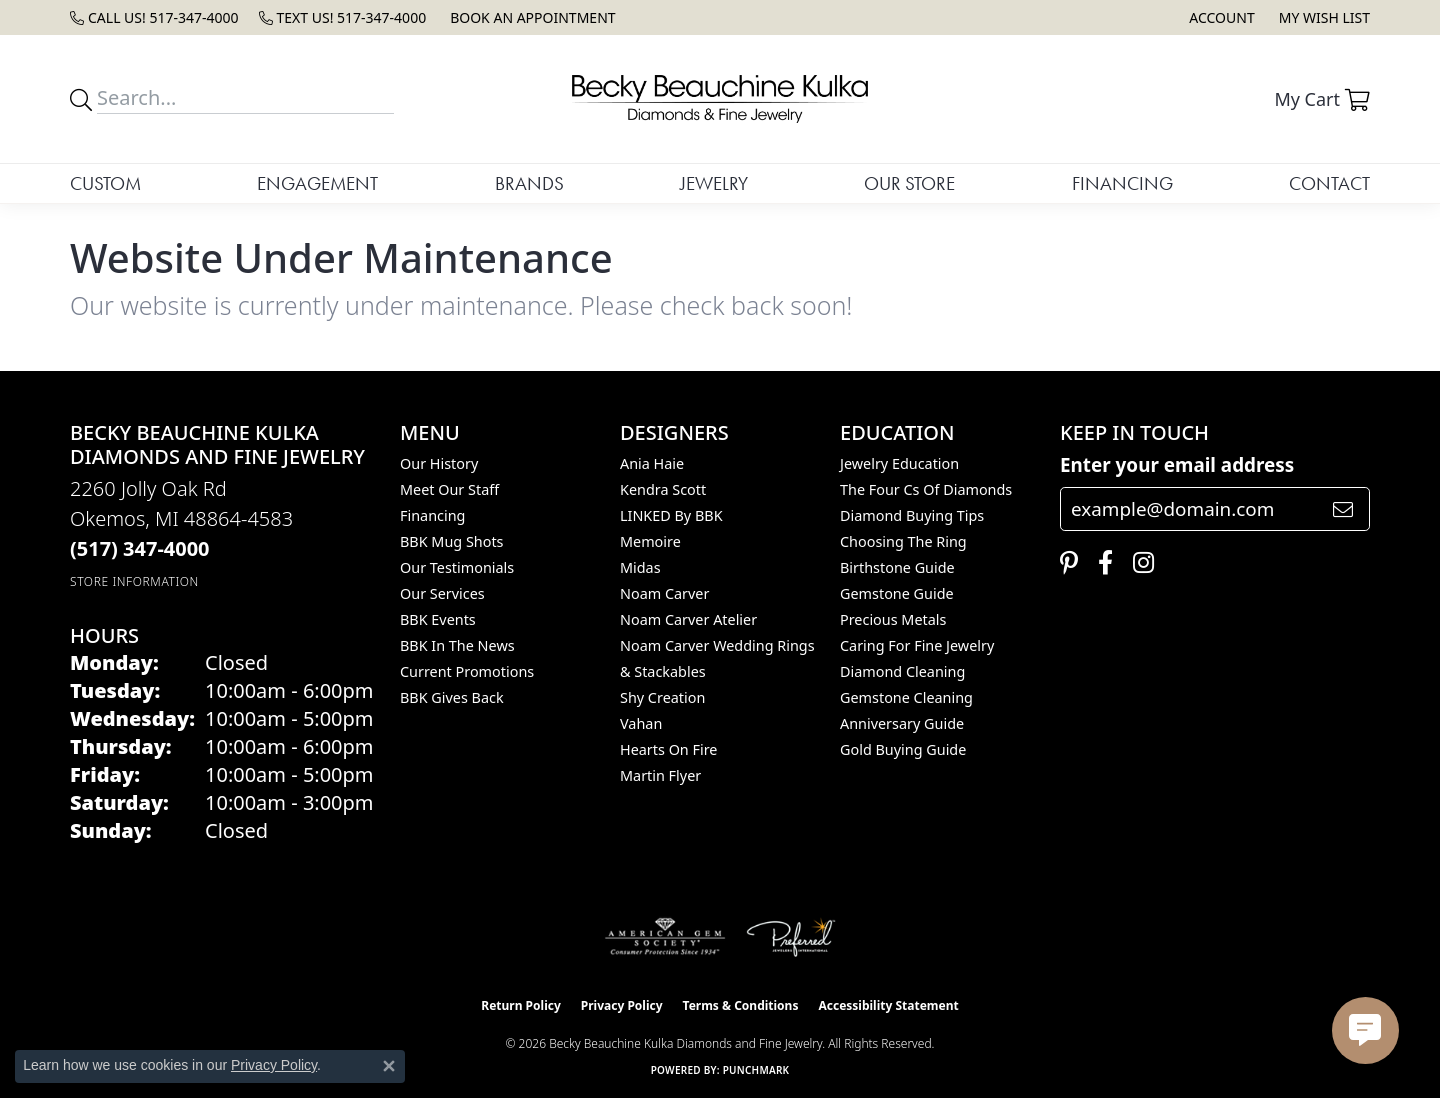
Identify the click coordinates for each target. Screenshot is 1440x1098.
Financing (1122, 183)
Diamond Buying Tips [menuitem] (912, 515)
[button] (1219, 17)
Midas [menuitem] (640, 567)
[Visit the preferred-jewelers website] (791, 937)
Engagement (317, 183)
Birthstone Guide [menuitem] (897, 567)
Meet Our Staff (449, 489)
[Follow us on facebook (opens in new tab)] (1100, 563)
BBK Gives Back (452, 697)
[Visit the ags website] (665, 937)
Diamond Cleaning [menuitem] (902, 671)
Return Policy (521, 1005)
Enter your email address (1177, 465)
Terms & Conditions (741, 1005)
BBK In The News (457, 645)
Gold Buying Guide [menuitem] (903, 749)
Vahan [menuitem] (641, 723)
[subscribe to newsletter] (1343, 509)
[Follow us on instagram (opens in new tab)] (1138, 563)
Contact (1329, 183)
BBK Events (438, 619)
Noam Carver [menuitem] (664, 593)
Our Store (909, 183)
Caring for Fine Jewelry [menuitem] (917, 645)
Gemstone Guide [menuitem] (897, 593)
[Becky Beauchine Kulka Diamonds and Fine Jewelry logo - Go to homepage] (720, 99)
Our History (439, 463)
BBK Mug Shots (451, 541)
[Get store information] (134, 581)
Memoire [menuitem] (650, 541)
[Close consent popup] (389, 1066)
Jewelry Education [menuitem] (899, 463)
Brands (529, 183)
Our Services (442, 593)
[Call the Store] (140, 548)
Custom (105, 183)
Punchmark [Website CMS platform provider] (756, 1070)
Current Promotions (467, 671)
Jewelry (714, 183)
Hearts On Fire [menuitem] (668, 749)
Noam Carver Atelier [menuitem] (688, 619)
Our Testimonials (457, 567)
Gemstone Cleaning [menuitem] (906, 697)
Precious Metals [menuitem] (893, 619)
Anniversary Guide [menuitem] (902, 723)
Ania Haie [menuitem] (652, 463)
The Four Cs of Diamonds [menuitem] (926, 489)
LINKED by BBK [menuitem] (671, 515)
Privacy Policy (622, 1005)
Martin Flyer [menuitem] (660, 775)
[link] (154, 17)
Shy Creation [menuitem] (662, 697)
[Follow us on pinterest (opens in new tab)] (1064, 563)
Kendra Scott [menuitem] (663, 489)
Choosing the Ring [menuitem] (903, 541)
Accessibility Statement (888, 1005)
